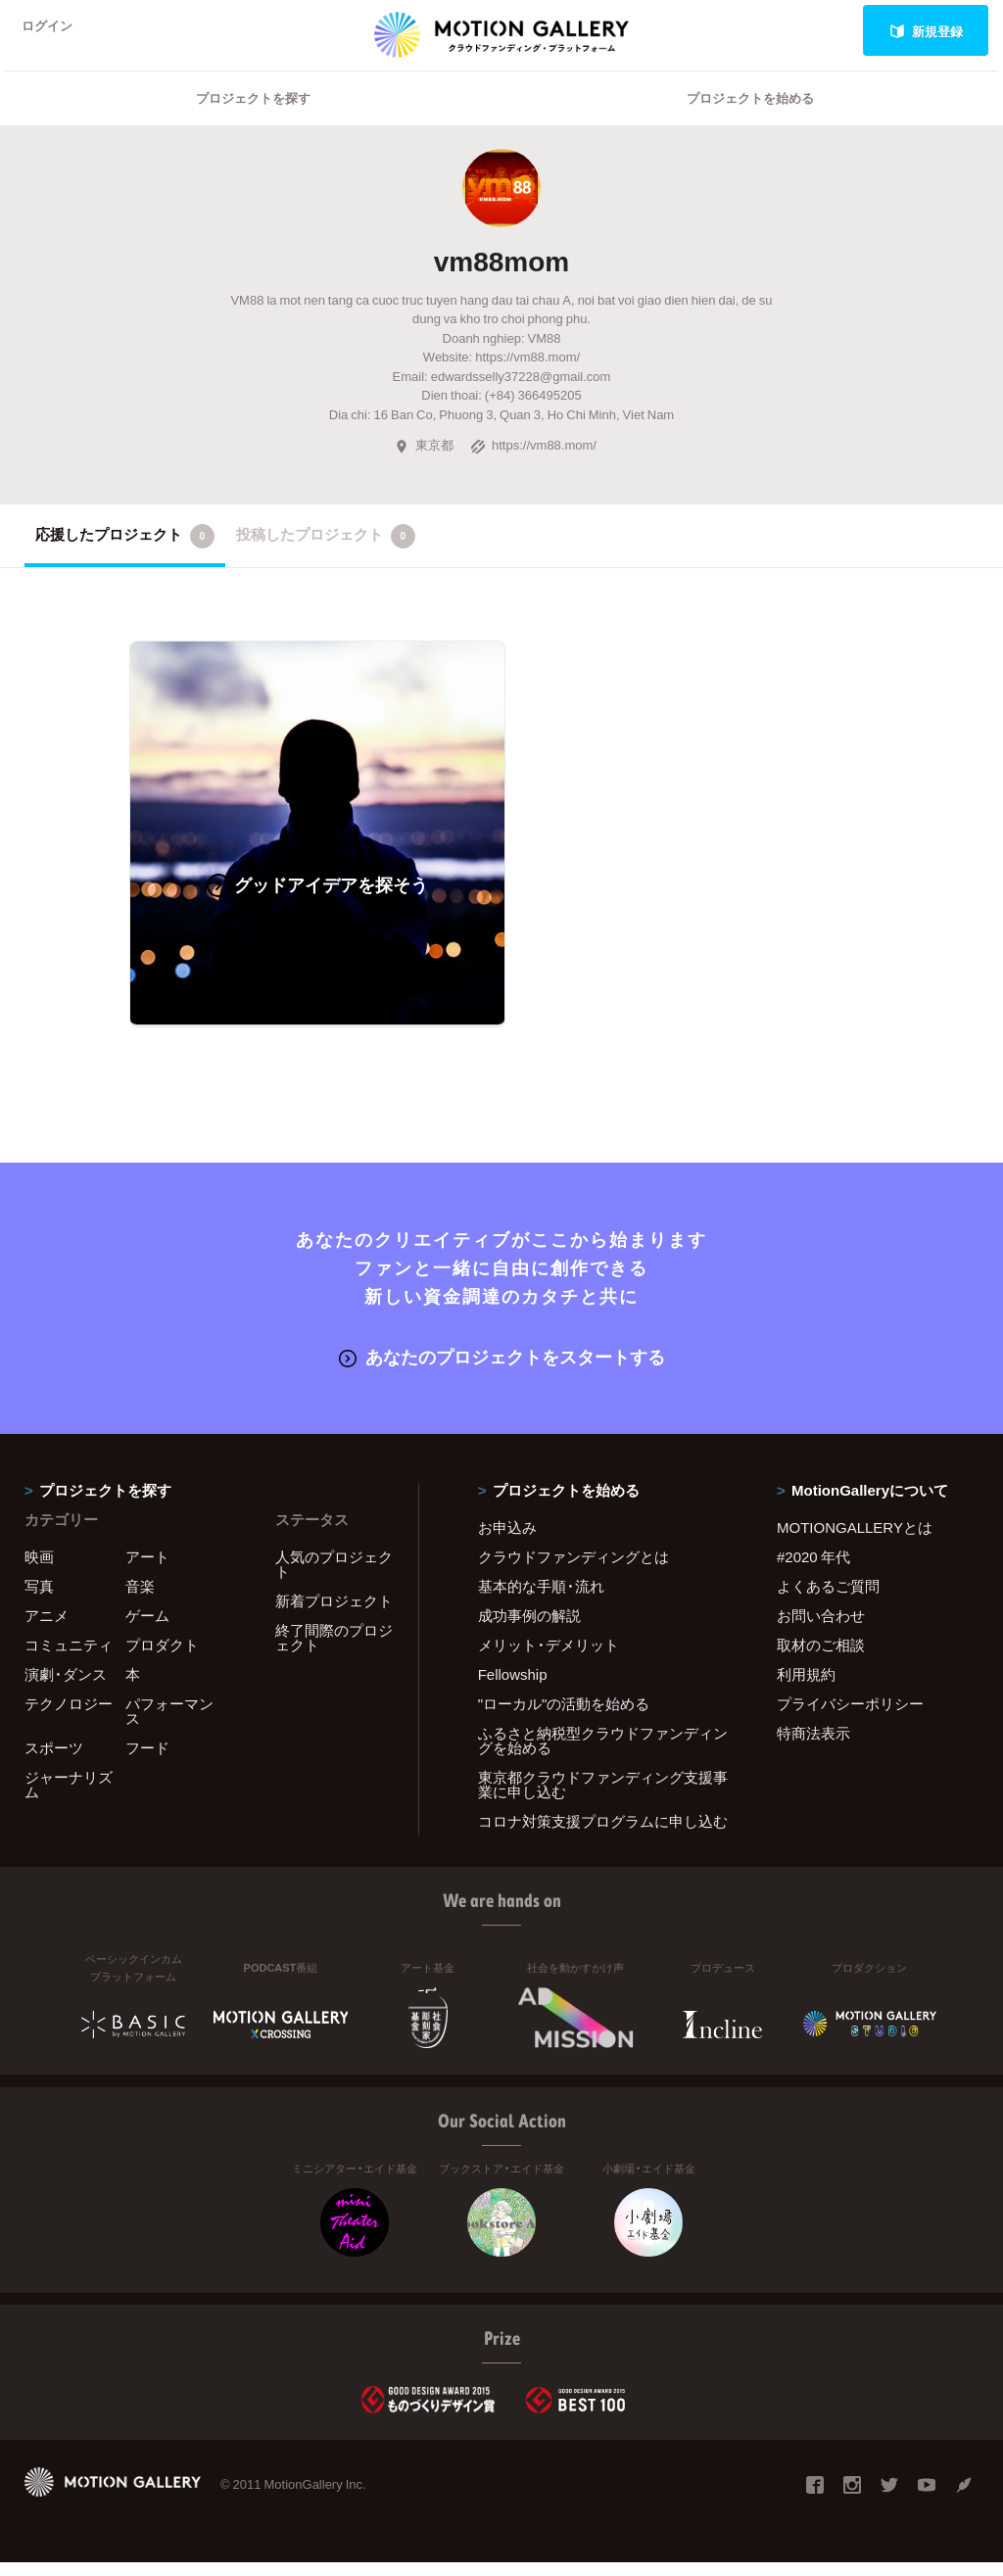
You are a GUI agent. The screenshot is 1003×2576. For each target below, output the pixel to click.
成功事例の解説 (529, 1628)
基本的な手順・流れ (541, 1598)
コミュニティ (68, 1657)
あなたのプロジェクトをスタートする (502, 1370)
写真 (39, 1598)
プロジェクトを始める (750, 123)
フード (147, 1760)
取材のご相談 (821, 1657)
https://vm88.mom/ (533, 469)
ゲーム (147, 1628)
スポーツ (53, 1760)
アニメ (46, 1628)
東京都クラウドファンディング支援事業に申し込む (603, 1797)
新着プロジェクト (334, 1613)
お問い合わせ (821, 1628)
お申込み (507, 1539)
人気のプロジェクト (334, 1576)
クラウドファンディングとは (573, 1569)
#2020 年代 (813, 1569)
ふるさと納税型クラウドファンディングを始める (603, 1753)
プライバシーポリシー (850, 1716)
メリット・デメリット (548, 1657)
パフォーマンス (169, 1723)
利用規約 (806, 1686)
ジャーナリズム (68, 1797)
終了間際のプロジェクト (334, 1650)
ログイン (52, 31)
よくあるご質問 (828, 1598)
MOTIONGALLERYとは (854, 1539)
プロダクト (162, 1657)
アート (147, 1569)
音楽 (140, 1598)
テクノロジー (68, 1716)
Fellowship (513, 1686)
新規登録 (926, 31)
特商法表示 (813, 1745)
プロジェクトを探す (253, 123)
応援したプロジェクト (125, 561)
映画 (39, 1569)
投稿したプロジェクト (325, 561)
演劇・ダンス (65, 1686)
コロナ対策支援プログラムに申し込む (603, 1833)
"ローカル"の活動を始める (564, 1716)
